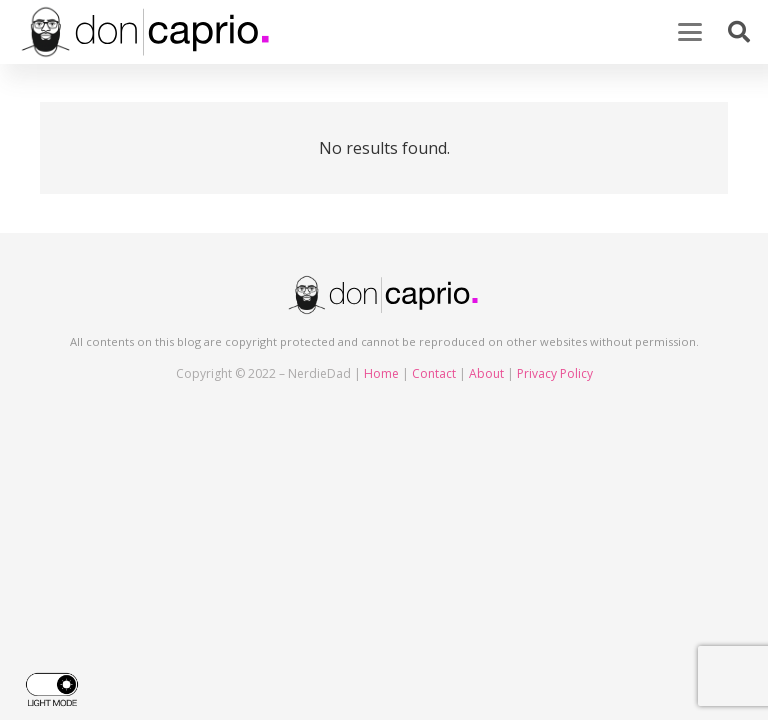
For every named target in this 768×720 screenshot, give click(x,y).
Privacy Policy (555, 373)
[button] (690, 32)
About (486, 373)
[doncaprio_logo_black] (146, 32)
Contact (434, 373)
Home (381, 373)
